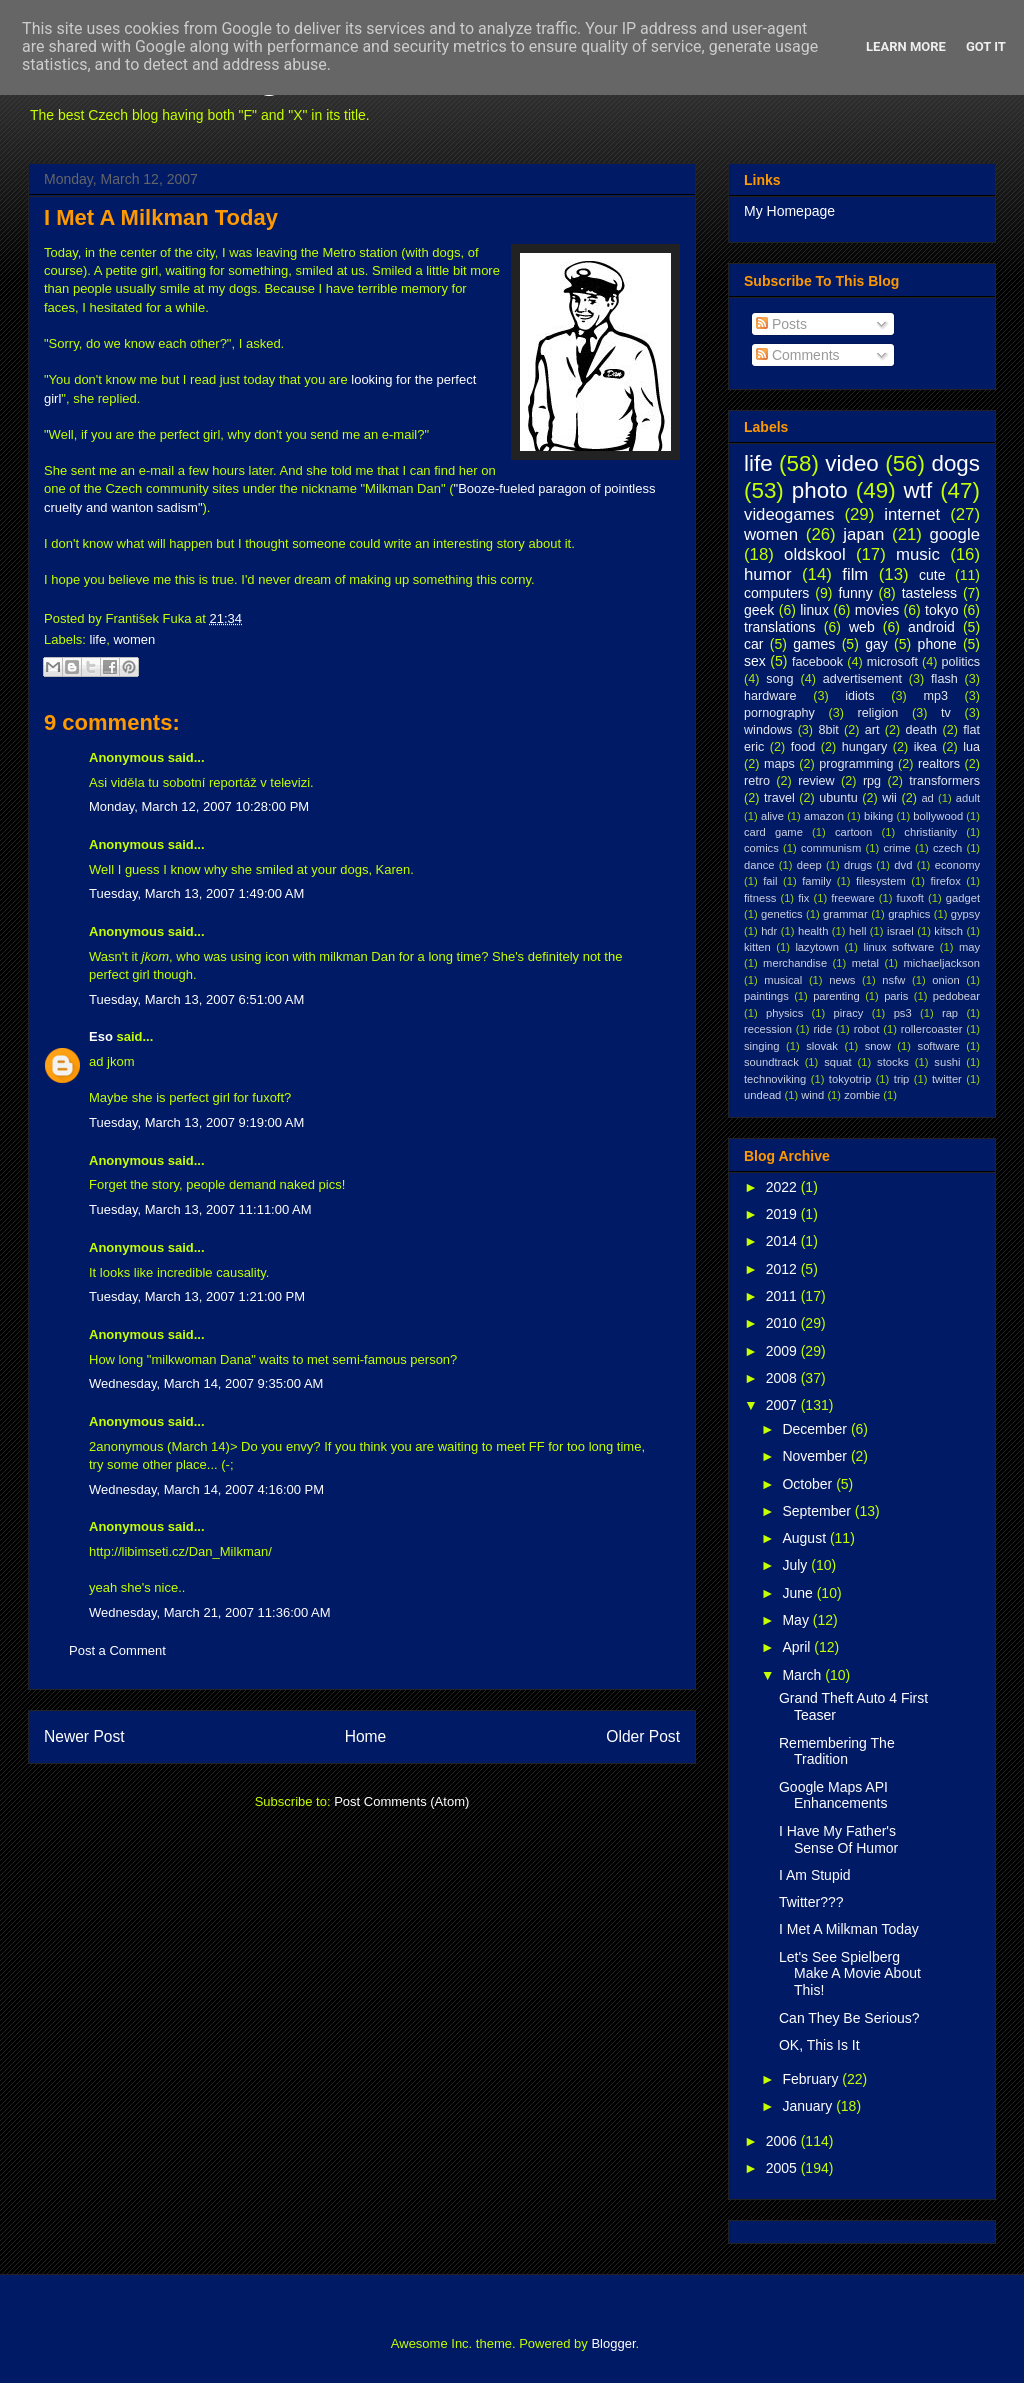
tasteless (929, 593)
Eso (101, 1036)
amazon (824, 816)
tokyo (941, 610)
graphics (909, 914)
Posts (781, 324)
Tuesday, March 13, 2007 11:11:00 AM (200, 1209)
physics (784, 1013)
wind (812, 1095)
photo (820, 490)
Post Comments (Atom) (401, 1801)
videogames (789, 514)
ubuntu (838, 798)
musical (783, 980)
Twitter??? (811, 1902)
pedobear (956, 996)
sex (755, 661)
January (809, 2106)
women (134, 639)
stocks (893, 1062)
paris (896, 996)
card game (773, 832)
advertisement (862, 679)
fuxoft (910, 898)
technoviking (775, 1079)
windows (768, 730)
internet (912, 514)
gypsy (965, 914)
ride (822, 1029)
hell (857, 931)
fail (770, 881)
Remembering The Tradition (837, 1751)
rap (950, 1013)
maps (779, 764)
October (809, 1484)
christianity (930, 832)
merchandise (795, 963)
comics (761, 848)
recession (768, 1029)
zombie (862, 1095)
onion (945, 980)
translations (780, 627)
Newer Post (84, 1736)
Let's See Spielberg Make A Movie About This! (850, 1974)
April (798, 1647)
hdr (769, 931)
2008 (783, 1378)
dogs (955, 463)
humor (768, 574)
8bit (828, 730)
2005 (783, 2168)
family (816, 881)
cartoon (853, 832)
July (796, 1565)
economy (957, 865)
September (818, 1511)
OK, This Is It (819, 2045)
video (852, 463)
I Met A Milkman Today (161, 217)
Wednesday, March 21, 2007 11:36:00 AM (210, 1612)
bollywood (938, 816)
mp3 (935, 696)
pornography (779, 713)
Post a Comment (117, 1650)
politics (961, 662)
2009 (783, 1351)
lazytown (817, 947)
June (799, 1593)
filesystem (881, 881)
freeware (853, 898)
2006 (783, 2141)
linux (814, 610)
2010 (783, 1323)
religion (878, 713)
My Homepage (789, 211)
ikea (925, 747)
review (816, 781)
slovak (822, 1046)
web (862, 627)
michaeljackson (942, 963)
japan (863, 534)
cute (932, 575)
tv (946, 713)
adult (968, 798)
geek (759, 610)
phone (937, 644)
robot (867, 1029)
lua (971, 747)
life (98, 639)
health (813, 931)
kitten (757, 947)
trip (902, 1079)
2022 (783, 1187)
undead (762, 1095)
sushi (947, 1062)
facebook (817, 662)
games (814, 644)
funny (855, 593)
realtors (939, 764)
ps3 (903, 1013)
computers (776, 593)
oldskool (815, 554)
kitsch (948, 931)
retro (757, 781)
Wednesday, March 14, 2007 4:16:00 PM (206, 1489)
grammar (845, 914)
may (969, 947)
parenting (836, 996)
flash (944, 679)
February (812, 2079)
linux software (899, 947)
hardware (770, 696)
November (816, 1456)
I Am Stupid (815, 1875)
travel (779, 798)
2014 (783, 1241)
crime (896, 848)
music (918, 554)
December (816, 1429)
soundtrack (771, 1062)
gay (876, 644)
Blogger (613, 2343)
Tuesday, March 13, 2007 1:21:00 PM (197, 1296)
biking (878, 816)
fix (803, 898)
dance (759, 865)
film (855, 574)
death (922, 730)
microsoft (892, 662)
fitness (760, 898)
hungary (865, 747)
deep (809, 865)
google (955, 534)
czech (947, 848)
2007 (783, 1405)
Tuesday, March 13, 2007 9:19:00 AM (196, 1122)
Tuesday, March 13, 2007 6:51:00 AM (196, 999)
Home (366, 1736)
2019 (783, 1214)
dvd (903, 865)
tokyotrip (850, 1079)
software (939, 1046)
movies (877, 610)
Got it (986, 46)
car (753, 644)
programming (856, 764)
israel (900, 931)
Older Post (643, 1736)
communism (831, 848)
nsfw (893, 980)
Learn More (906, 46)
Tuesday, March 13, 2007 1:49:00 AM (196, 893)
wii (889, 798)
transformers (944, 781)
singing (761, 1046)
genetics (782, 914)
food (803, 747)
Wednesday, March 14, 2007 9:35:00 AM (206, 1383)
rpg (872, 781)
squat (837, 1062)
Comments (798, 355)
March (803, 1675)
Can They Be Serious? (849, 2018)
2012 (783, 1269)
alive (772, 816)
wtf (918, 490)
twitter (947, 1079)
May (797, 1620)
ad (927, 798)
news (842, 980)
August (805, 1538)
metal (865, 963)
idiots (859, 696)
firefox (945, 881)
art (872, 730)
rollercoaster (932, 1029)
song (779, 679)
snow (878, 1046)
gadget (963, 898)
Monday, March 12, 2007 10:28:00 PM (199, 806)
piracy (849, 1013)
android (931, 627)
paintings (766, 996)
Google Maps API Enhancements (833, 1795)
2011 (783, 1296)
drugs (858, 865)
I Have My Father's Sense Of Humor (838, 1839)
